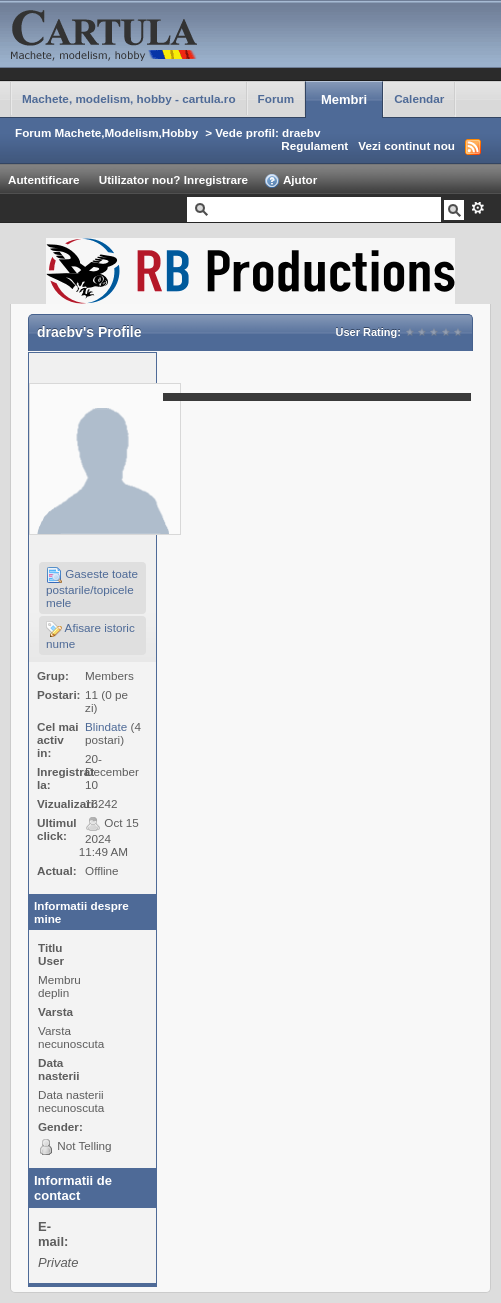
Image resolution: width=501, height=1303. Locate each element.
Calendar (419, 98)
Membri (344, 99)
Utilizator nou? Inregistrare (173, 179)
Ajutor (290, 181)
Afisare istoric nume (90, 635)
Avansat (477, 208)
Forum (276, 98)
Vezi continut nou (406, 145)
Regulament (314, 145)
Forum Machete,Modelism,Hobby (106, 132)
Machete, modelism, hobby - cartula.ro (129, 98)
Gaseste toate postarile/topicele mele (92, 588)
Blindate (106, 726)
